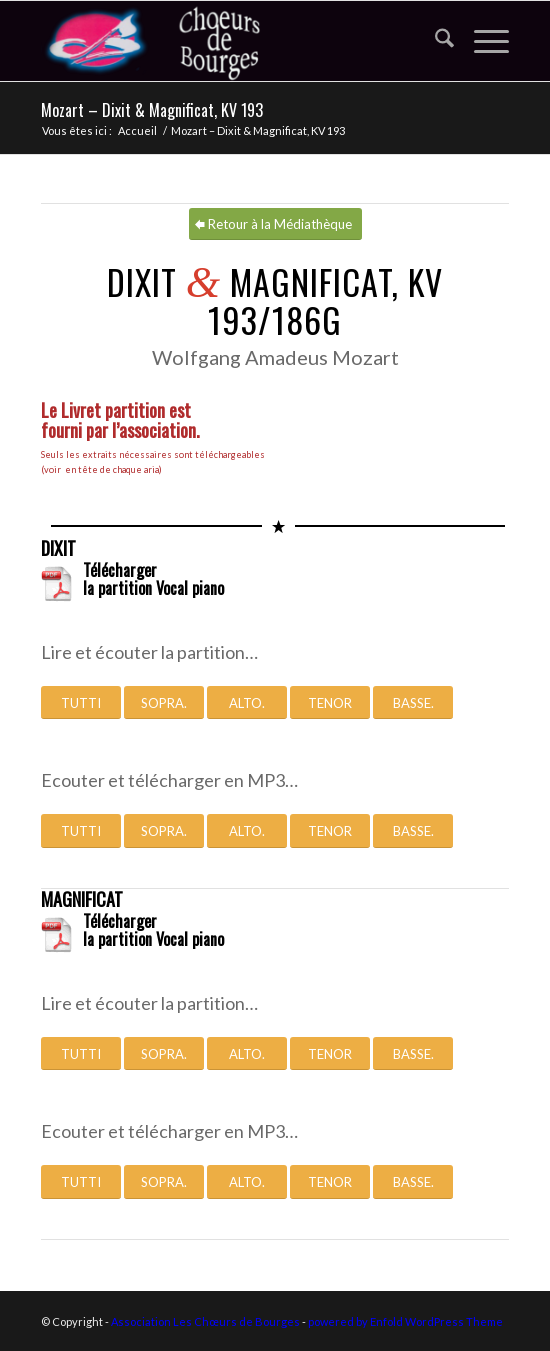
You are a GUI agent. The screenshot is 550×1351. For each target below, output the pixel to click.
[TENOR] (330, 703)
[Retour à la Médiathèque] (275, 224)
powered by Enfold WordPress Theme (405, 1321)
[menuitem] (434, 41)
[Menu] (481, 41)
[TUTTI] (81, 703)
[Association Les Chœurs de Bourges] (228, 41)
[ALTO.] (247, 703)
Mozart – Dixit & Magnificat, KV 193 (152, 110)
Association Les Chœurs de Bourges (205, 1321)
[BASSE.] (413, 703)
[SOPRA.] (164, 703)
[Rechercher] (434, 41)
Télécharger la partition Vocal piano (153, 579)
